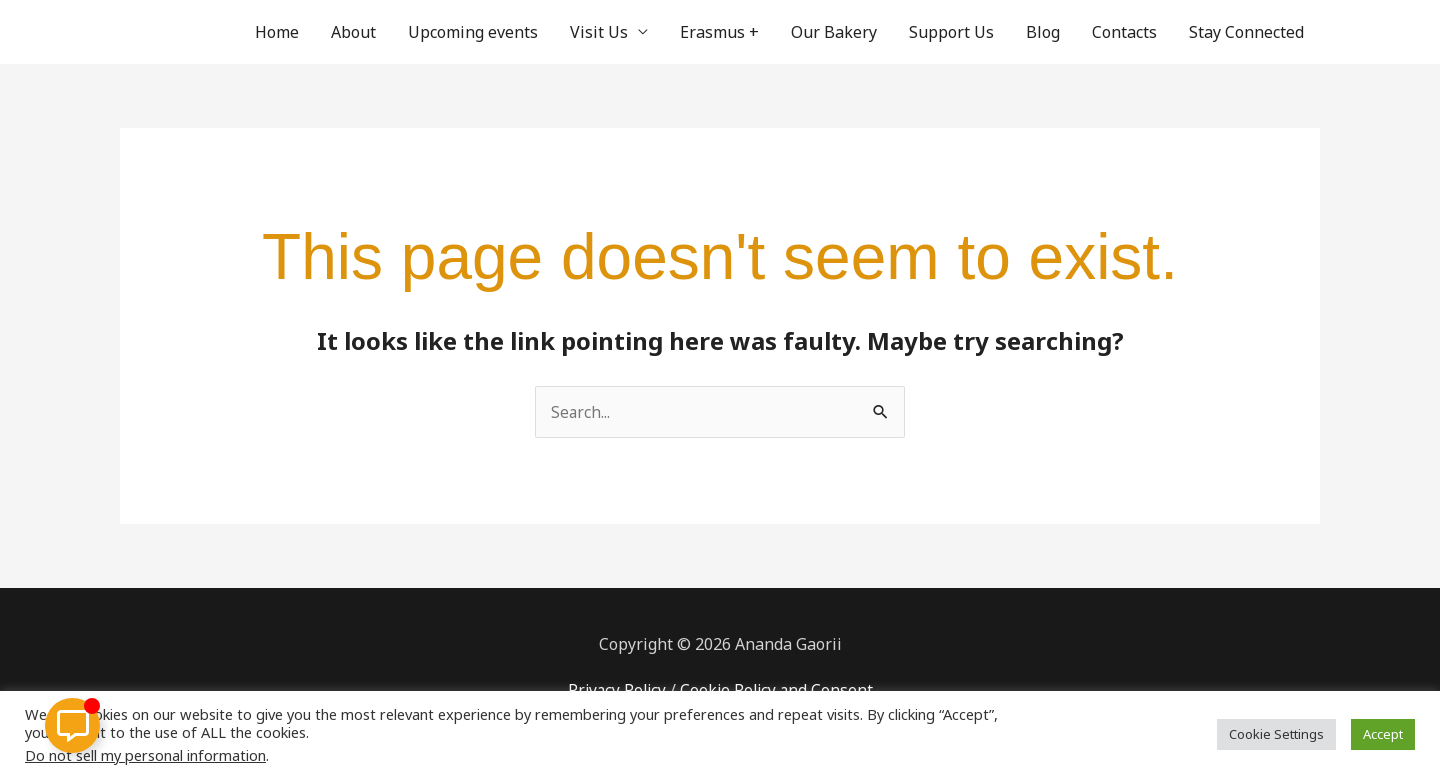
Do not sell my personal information (145, 755)
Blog (1043, 32)
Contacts (1124, 32)
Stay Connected (1246, 32)
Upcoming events (473, 32)
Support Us (951, 32)
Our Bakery (834, 32)
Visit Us (599, 32)
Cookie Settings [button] (1276, 734)
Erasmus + (719, 32)
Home (277, 32)
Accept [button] (1383, 734)
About (353, 32)
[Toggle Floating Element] (72, 725)
